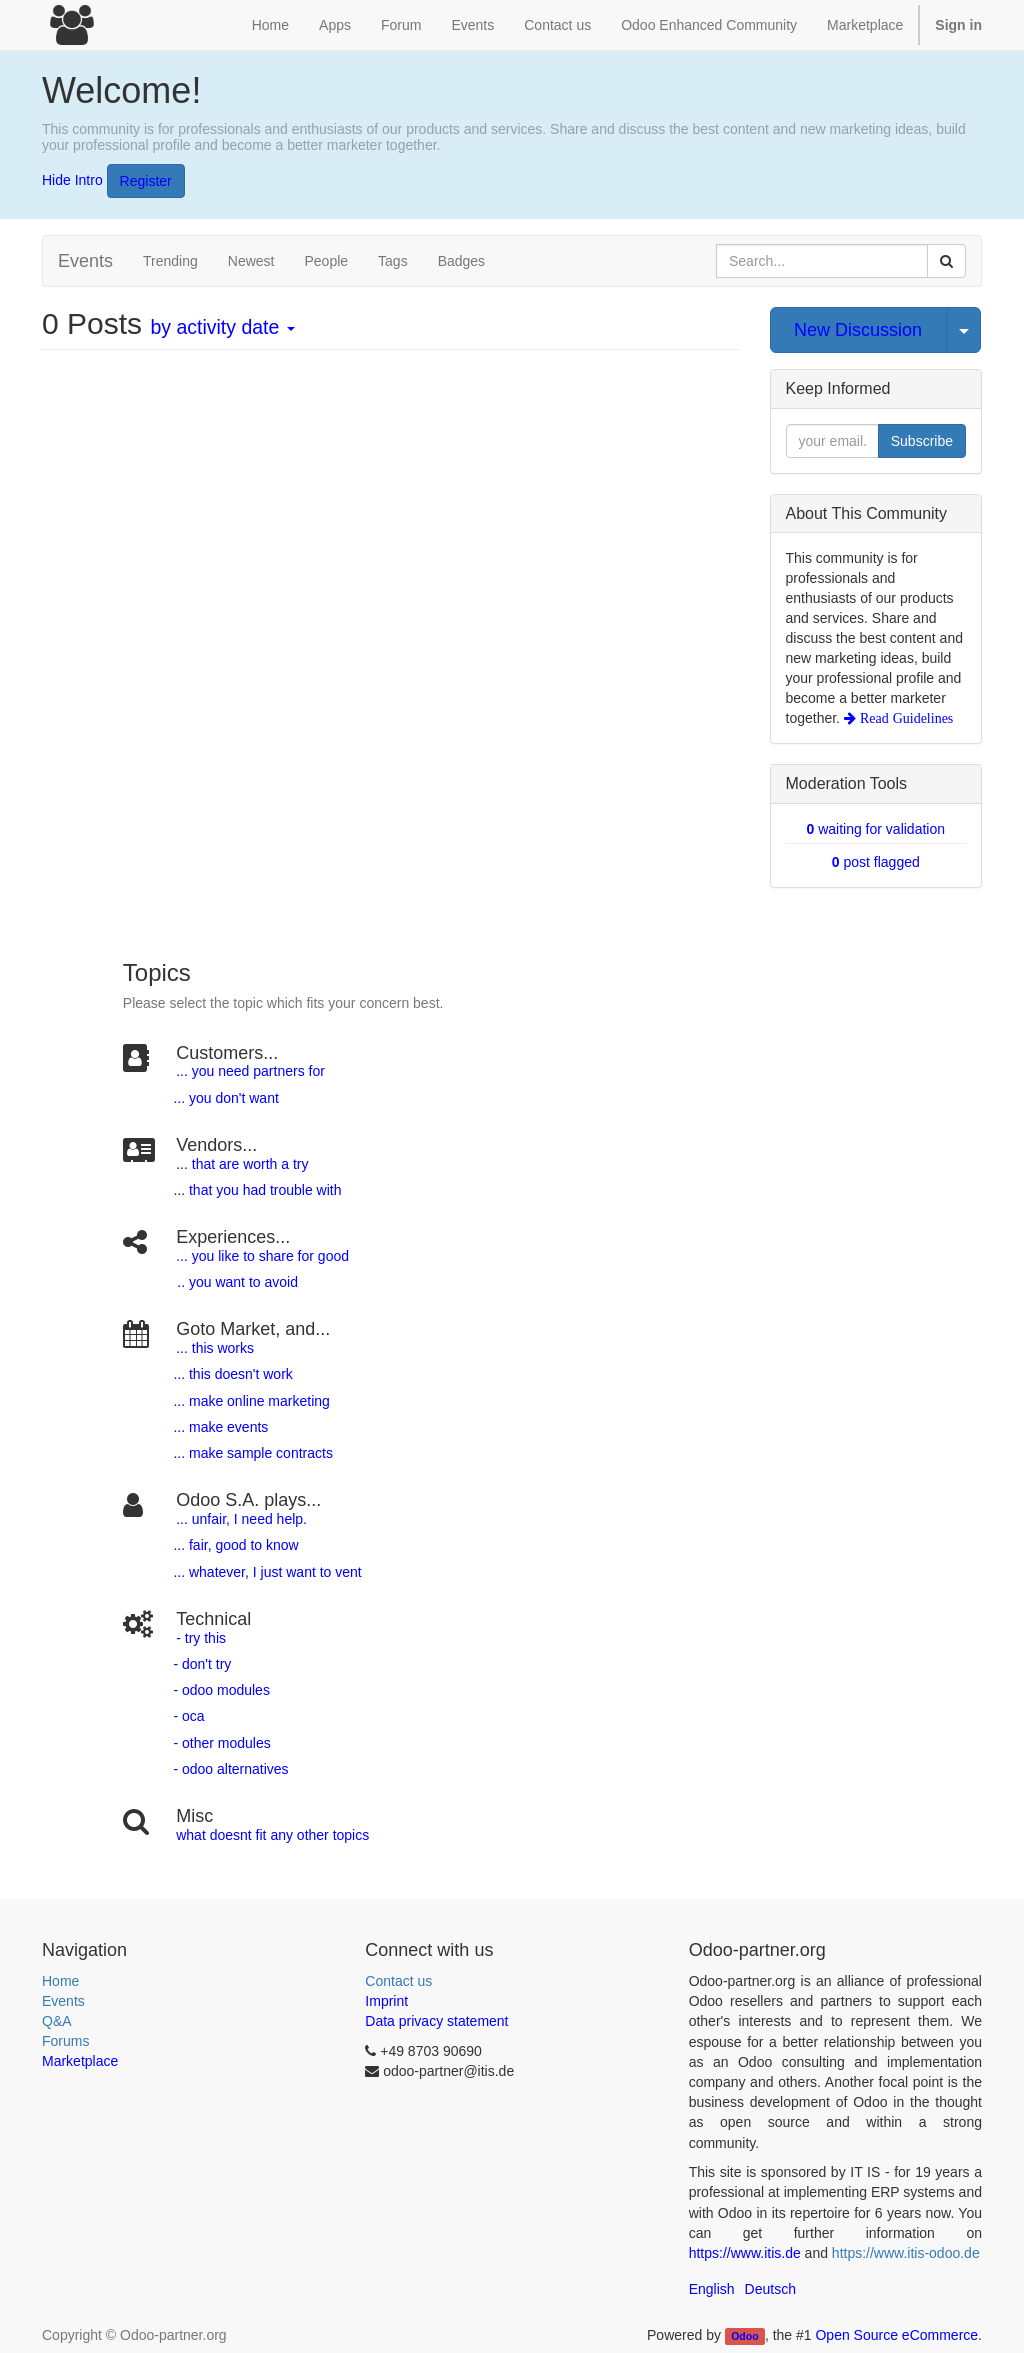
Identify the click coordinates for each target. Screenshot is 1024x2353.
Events (63, 2001)
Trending (170, 261)
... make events (219, 1427)
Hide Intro (72, 179)
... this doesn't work (232, 1374)
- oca (188, 1716)
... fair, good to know (235, 1545)
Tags (393, 261)
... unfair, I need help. (241, 1519)
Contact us (398, 1981)
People (326, 261)
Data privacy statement (436, 2021)
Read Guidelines (904, 718)
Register (146, 181)
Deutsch (770, 2289)
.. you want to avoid (238, 1282)
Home (60, 1981)
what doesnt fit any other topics (272, 1835)
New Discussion (858, 330)
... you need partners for (250, 1071)
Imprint (386, 2001)
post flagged (876, 862)
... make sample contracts (253, 1453)
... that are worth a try (242, 1164)
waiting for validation (875, 829)
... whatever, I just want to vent (266, 1572)
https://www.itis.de (745, 2253)
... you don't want (224, 1098)
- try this (201, 1638)
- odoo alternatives (229, 1769)
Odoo (744, 2336)
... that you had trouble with (256, 1190)
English (712, 2289)
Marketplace (865, 25)
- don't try (202, 1664)
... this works (215, 1348)
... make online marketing (250, 1401)
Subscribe (922, 441)
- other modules (220, 1743)
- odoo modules (220, 1690)
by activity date (222, 327)
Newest (251, 261)
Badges (461, 261)
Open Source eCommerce (896, 2335)
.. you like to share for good (264, 1256)
